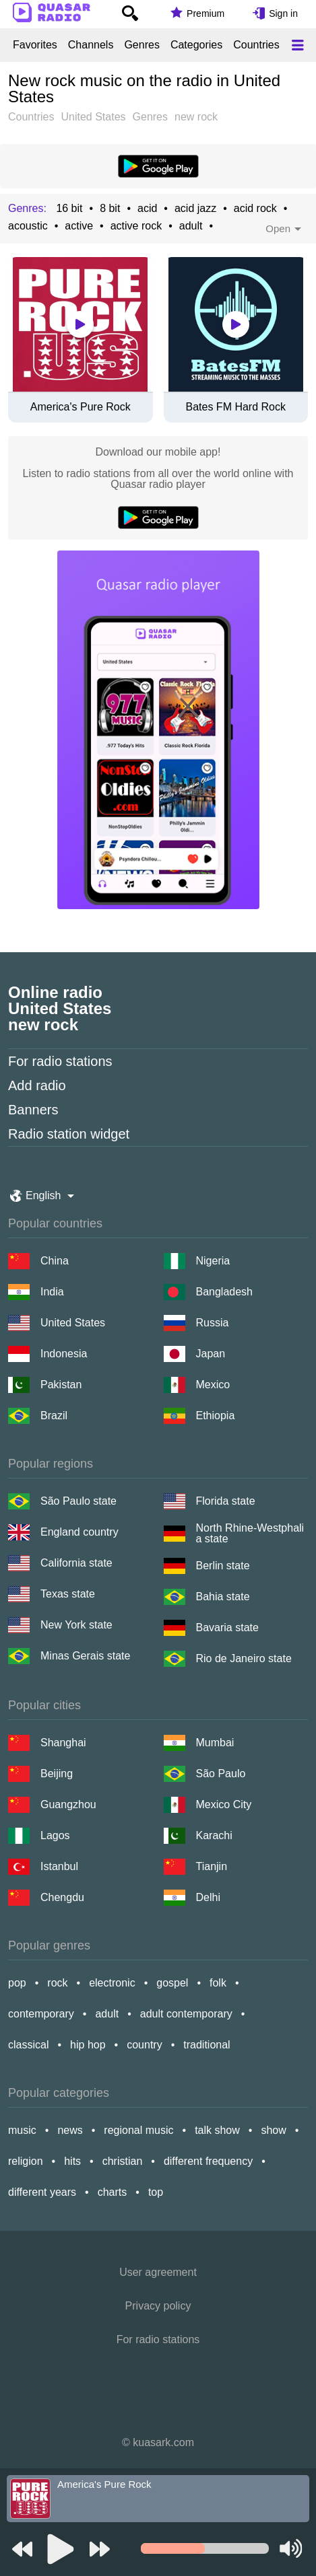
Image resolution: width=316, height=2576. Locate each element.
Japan (211, 1353)
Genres (141, 45)
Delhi (208, 1897)
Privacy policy (158, 2306)
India (52, 1291)
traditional (206, 2044)
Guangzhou (68, 1804)
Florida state (225, 1501)
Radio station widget (68, 1133)
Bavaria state (227, 1627)
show (273, 2130)
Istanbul (59, 1866)
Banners (33, 1109)
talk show (217, 2130)
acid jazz (195, 208)
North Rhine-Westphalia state (250, 1533)
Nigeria (213, 1260)
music (22, 2130)
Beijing (56, 1773)
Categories (196, 45)
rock (57, 1983)
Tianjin (212, 1866)
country (144, 2044)
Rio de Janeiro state (244, 1658)
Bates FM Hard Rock (236, 407)
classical (28, 2044)
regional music (138, 2130)
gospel (172, 1983)
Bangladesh (224, 1291)
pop (17, 1983)
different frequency (208, 2161)
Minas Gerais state (85, 1655)
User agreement (158, 2272)
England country (79, 1532)
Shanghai (63, 1742)
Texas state (67, 1594)
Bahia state (223, 1596)
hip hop (88, 2044)
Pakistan (61, 1384)
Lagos (55, 1835)
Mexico (213, 1384)
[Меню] (298, 45)
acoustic (28, 226)
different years (42, 2192)
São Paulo (221, 1773)
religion (25, 2161)
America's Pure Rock (80, 407)
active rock (136, 226)
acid (147, 208)
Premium (205, 13)
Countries (256, 45)
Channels (91, 45)
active (79, 226)
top (155, 2192)
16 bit (69, 208)
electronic (112, 1983)
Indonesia (63, 1353)
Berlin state (223, 1565)
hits (72, 2161)
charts (112, 2192)
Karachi (214, 1835)
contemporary (41, 2013)
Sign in (283, 13)
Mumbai (215, 1742)
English (43, 1195)
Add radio (37, 1085)
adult (191, 226)
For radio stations (60, 1061)
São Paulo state (78, 1501)
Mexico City (224, 1804)
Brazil (53, 1415)
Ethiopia (215, 1415)
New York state (76, 1625)
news (69, 2130)
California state (76, 1563)
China (54, 1260)
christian (122, 2161)
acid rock (255, 208)
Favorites (35, 45)
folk (218, 1983)
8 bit (110, 208)
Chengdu (62, 1897)
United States (72, 1322)
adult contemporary (186, 2013)
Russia (212, 1322)
